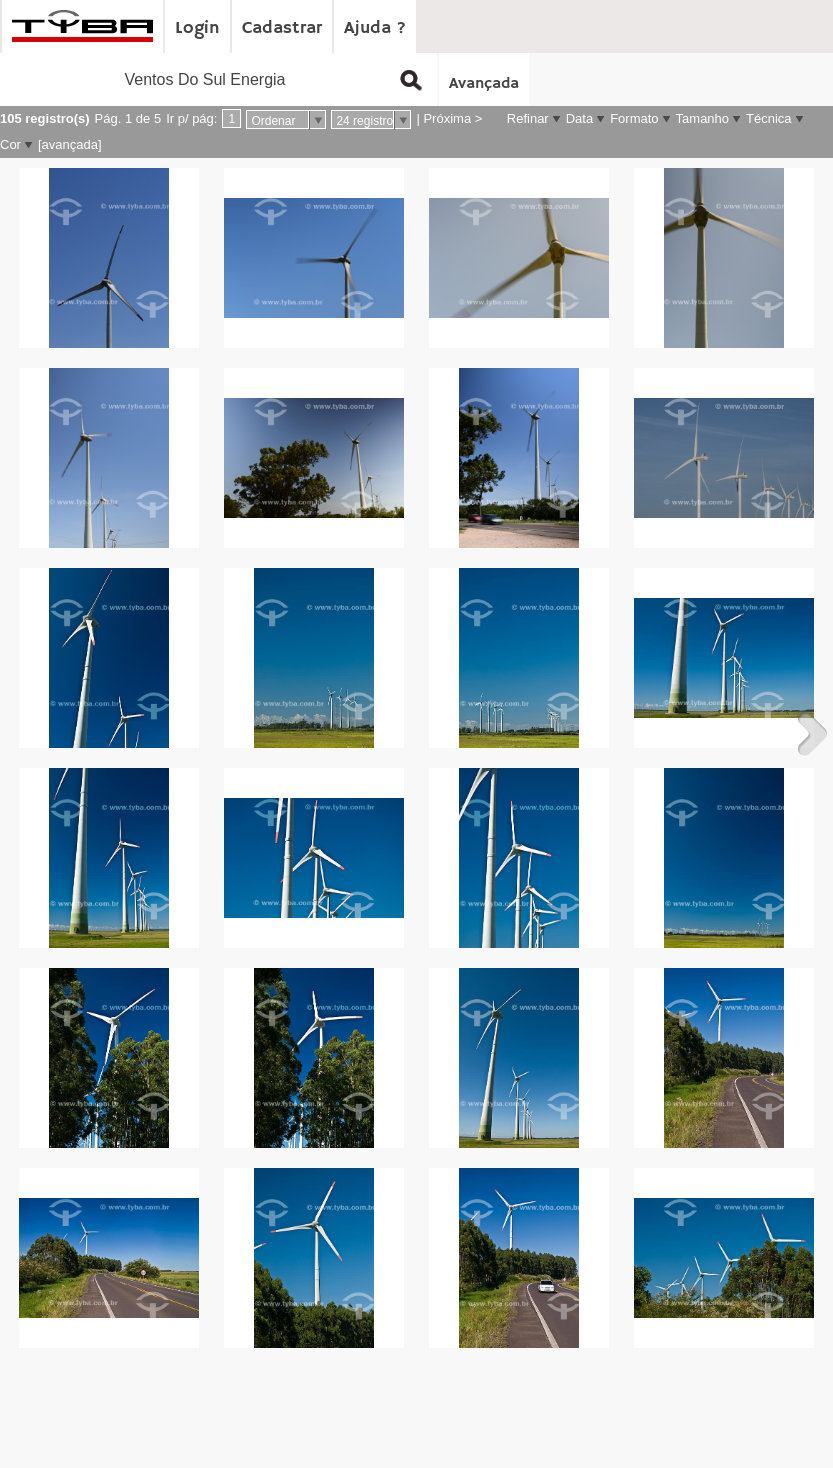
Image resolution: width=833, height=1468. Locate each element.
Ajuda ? (375, 28)
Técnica (769, 118)
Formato (634, 118)
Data (579, 118)
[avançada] (70, 144)
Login (197, 28)
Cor (10, 144)
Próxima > (452, 118)
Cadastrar (282, 28)
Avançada (484, 84)
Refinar (528, 118)
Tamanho (702, 118)
